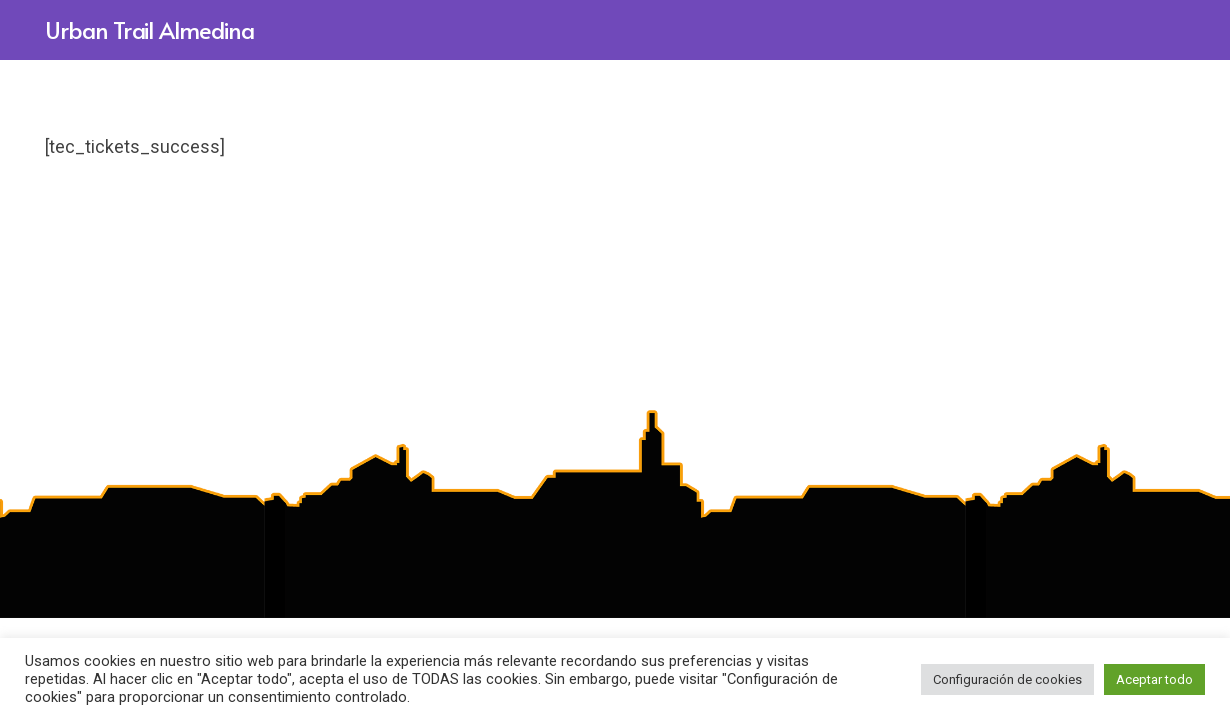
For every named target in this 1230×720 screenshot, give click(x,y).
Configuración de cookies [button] (1007, 679)
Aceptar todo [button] (1154, 679)
